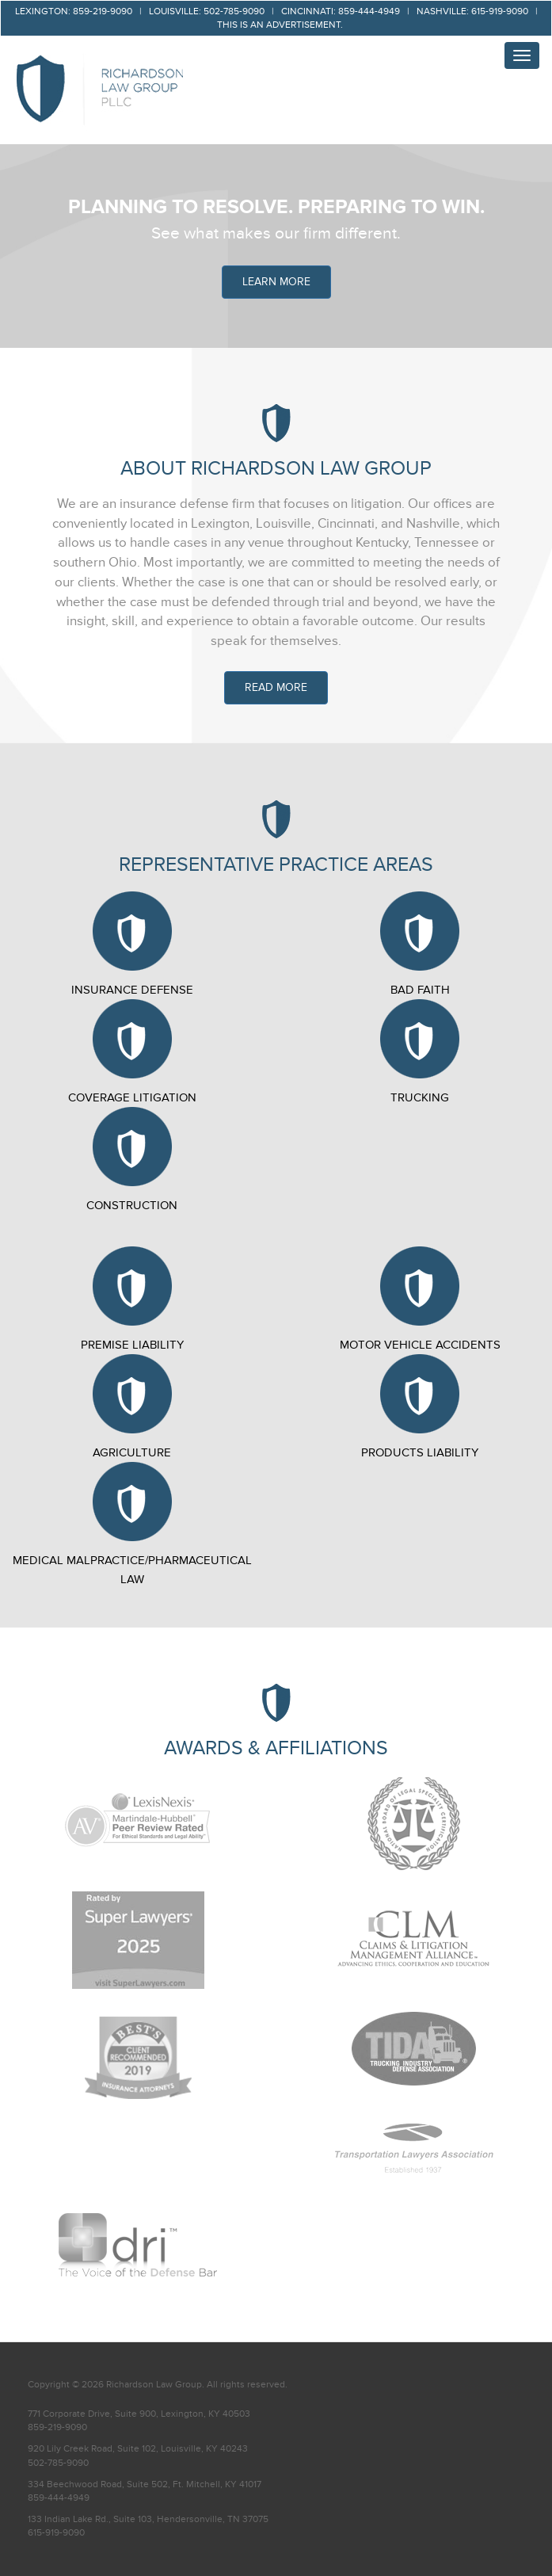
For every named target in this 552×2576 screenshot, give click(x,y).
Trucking (419, 1051)
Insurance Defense (132, 944)
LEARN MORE (276, 281)
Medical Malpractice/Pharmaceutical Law (132, 1524)
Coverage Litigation (132, 1051)
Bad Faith (419, 944)
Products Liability (419, 1406)
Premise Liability (132, 1299)
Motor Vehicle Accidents (420, 1299)
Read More (276, 687)
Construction (131, 1159)
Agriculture (132, 1406)
